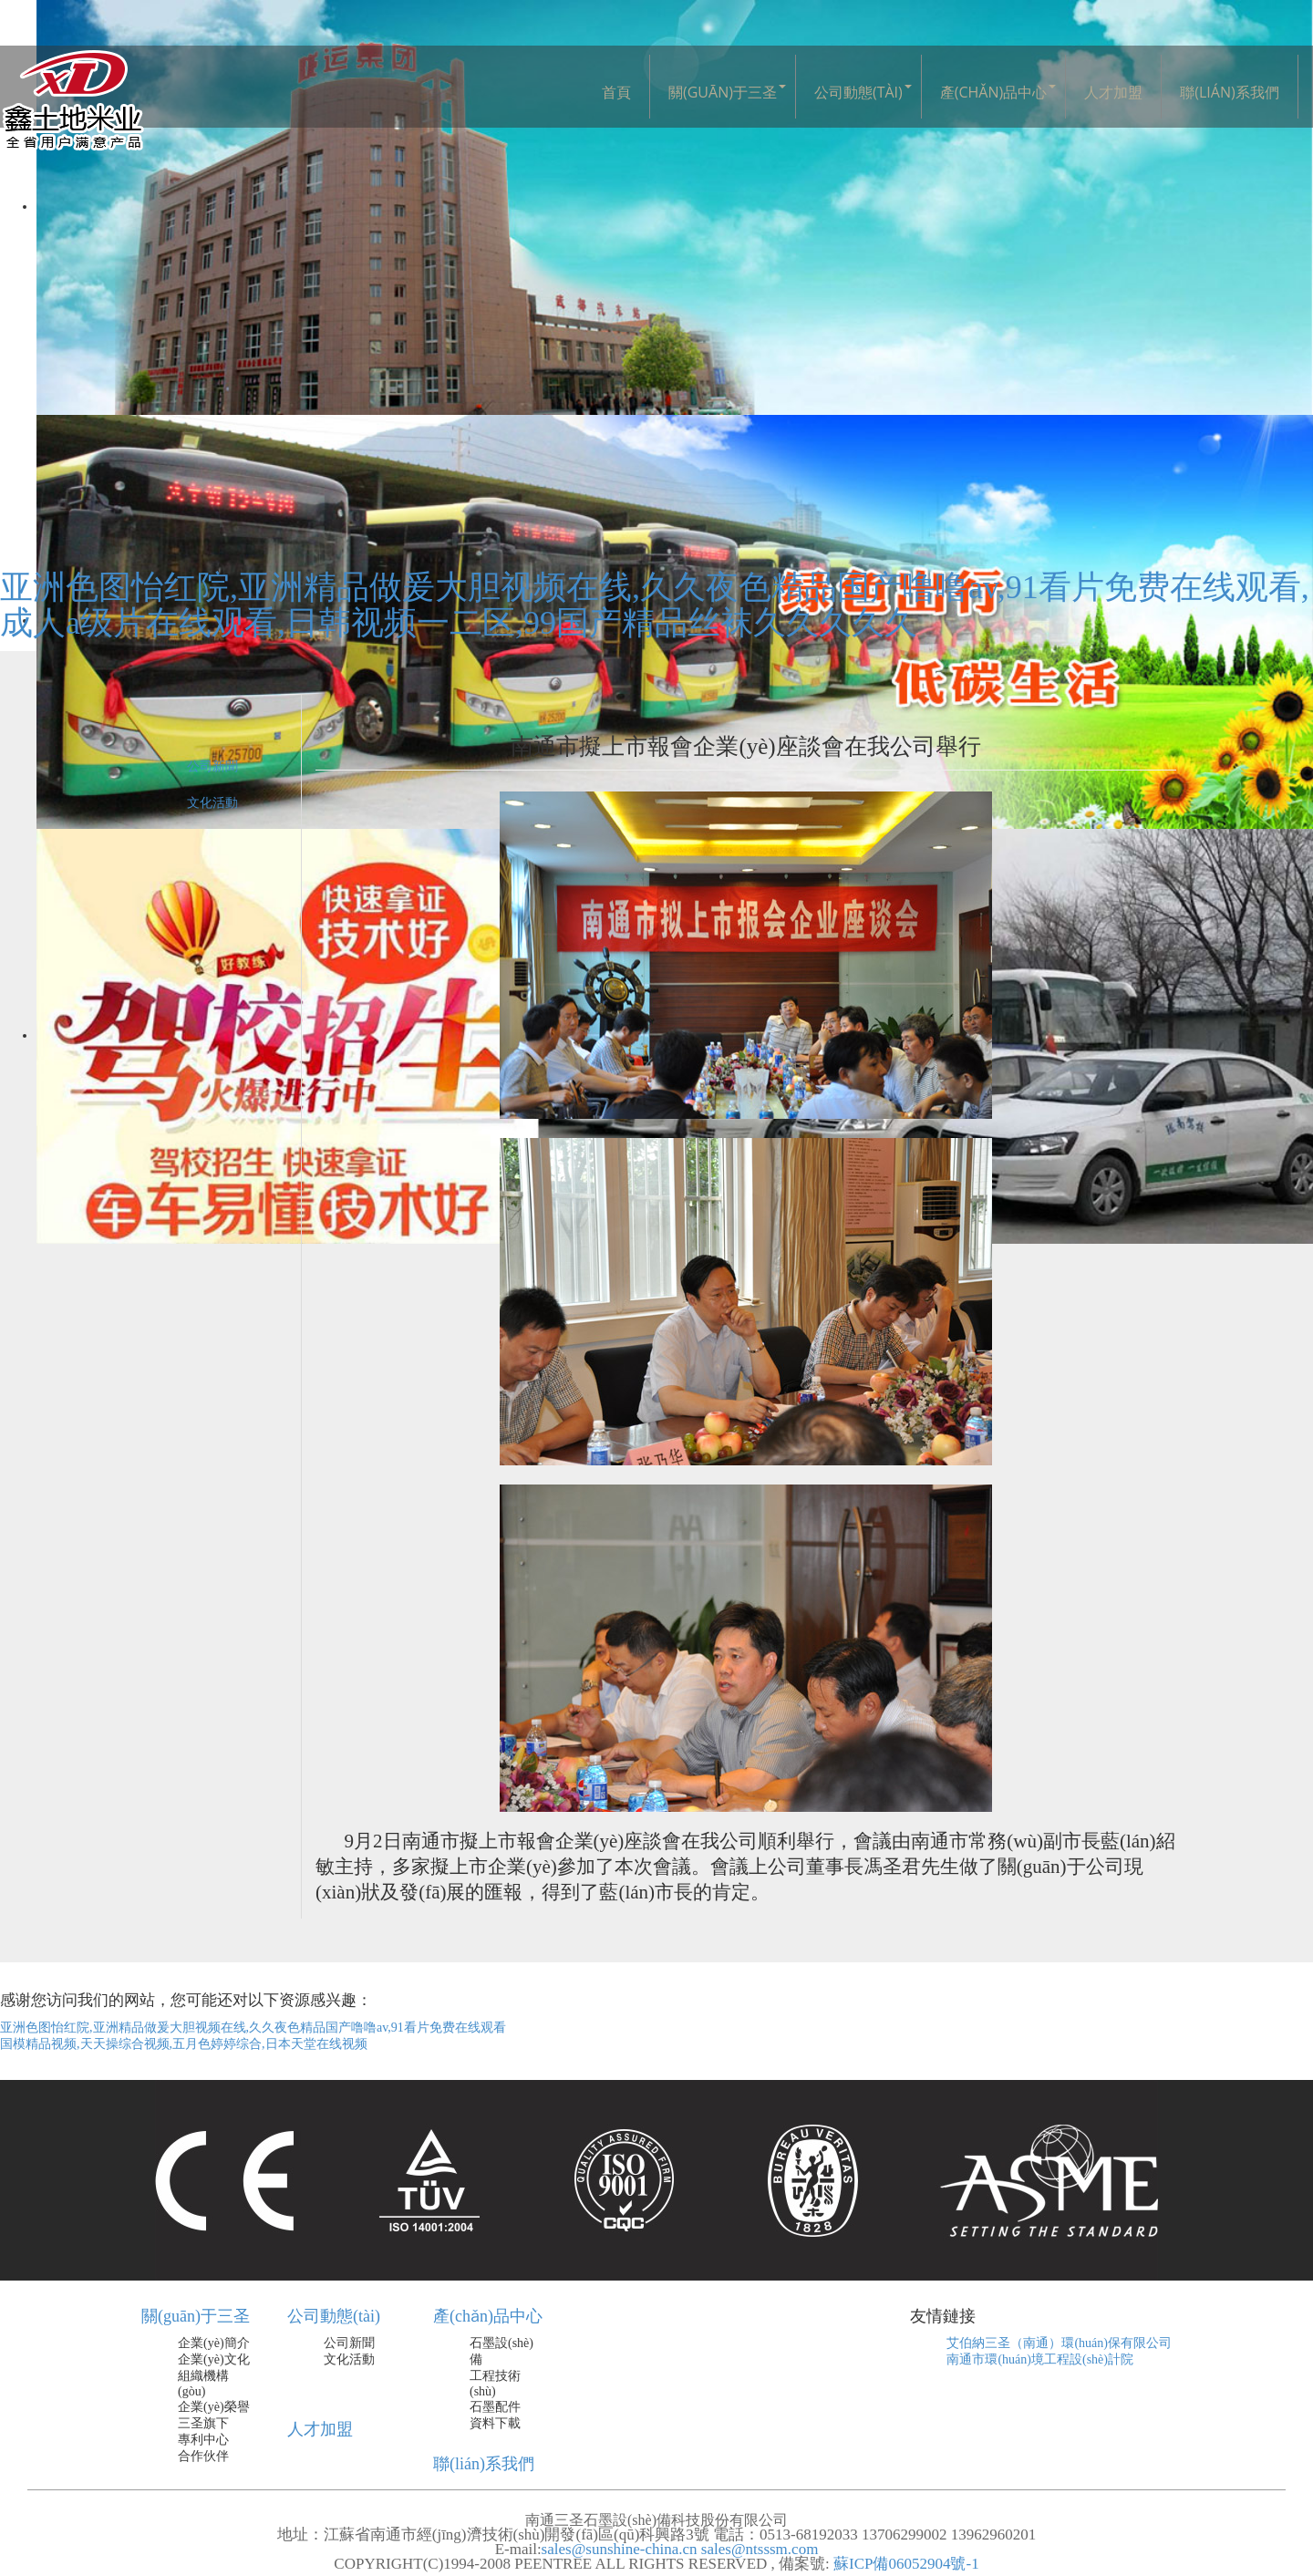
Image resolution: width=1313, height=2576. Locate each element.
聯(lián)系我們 (1229, 92)
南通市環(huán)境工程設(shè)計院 (1039, 2359)
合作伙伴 (203, 2456)
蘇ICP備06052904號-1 (904, 2563)
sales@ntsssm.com (760, 2549)
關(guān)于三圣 (722, 92)
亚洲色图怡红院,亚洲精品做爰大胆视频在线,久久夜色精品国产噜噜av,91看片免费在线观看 (253, 2027)
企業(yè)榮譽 (214, 2407)
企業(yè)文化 (214, 2359)
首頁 (616, 92)
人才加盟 (1113, 92)
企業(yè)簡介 (214, 2343)
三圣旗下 (203, 2423)
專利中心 (203, 2440)
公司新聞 (212, 766)
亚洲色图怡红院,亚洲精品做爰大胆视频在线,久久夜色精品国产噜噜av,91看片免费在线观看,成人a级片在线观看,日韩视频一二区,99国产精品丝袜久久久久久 (654, 605)
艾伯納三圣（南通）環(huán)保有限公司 (1059, 2343)
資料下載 (495, 2423)
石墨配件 (495, 2407)
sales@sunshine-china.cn (620, 2549)
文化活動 (212, 803)
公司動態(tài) (858, 92)
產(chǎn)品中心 (993, 92)
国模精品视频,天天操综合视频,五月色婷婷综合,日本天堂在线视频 (183, 2044)
